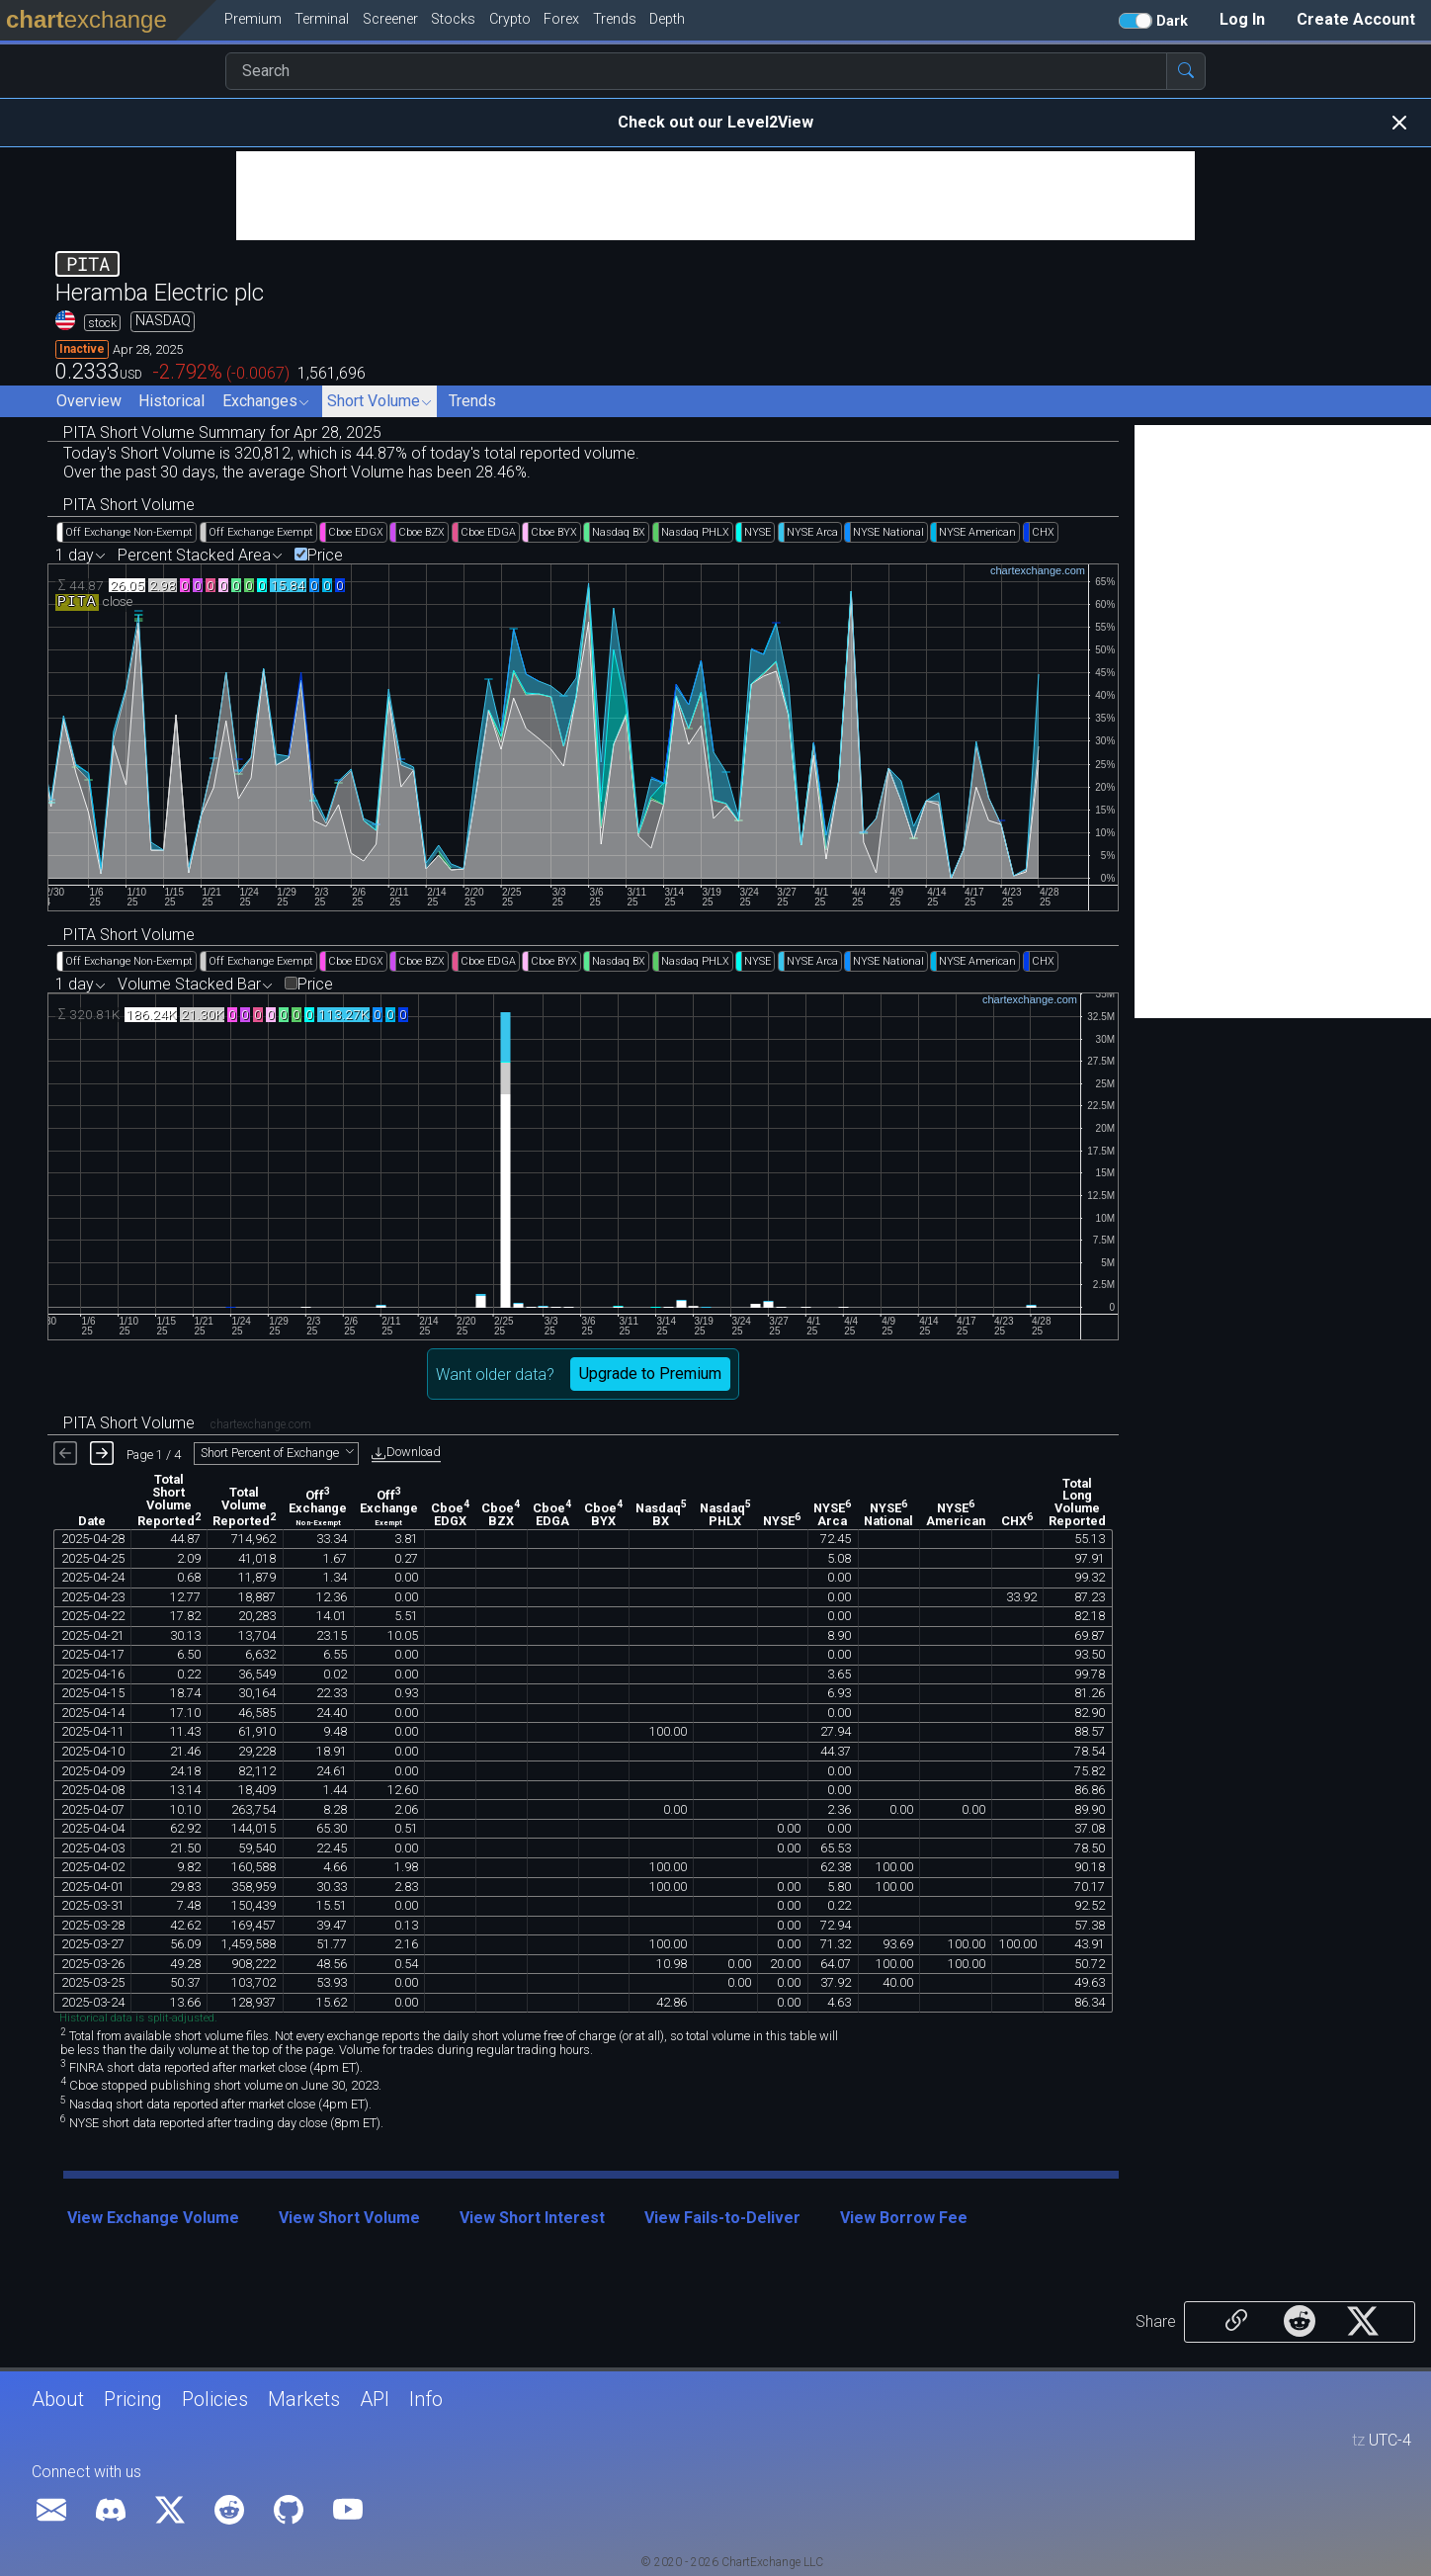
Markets (304, 2399)
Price (325, 555)
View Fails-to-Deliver (722, 2217)
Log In (1242, 19)
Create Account (1356, 19)
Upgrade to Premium (650, 1373)
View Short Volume (349, 2217)
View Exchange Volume (153, 2217)
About (58, 2399)
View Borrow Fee (904, 2217)
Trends (472, 400)
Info (426, 2399)
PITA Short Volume (129, 504)
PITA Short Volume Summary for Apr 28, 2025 (222, 432)
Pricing (133, 2399)
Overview (89, 400)
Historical (171, 400)
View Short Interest (532, 2217)
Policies (215, 2399)
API (374, 2399)
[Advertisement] (715, 195)
